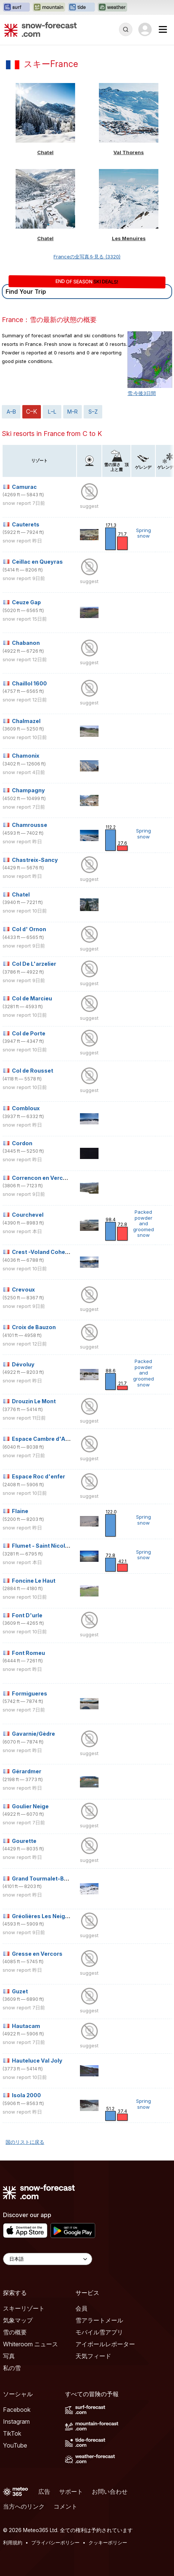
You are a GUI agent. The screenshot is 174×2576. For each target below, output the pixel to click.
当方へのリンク (24, 2506)
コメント (65, 2506)
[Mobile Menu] (163, 29)
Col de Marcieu (32, 998)
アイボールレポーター (105, 2344)
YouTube (15, 2445)
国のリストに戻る (25, 2142)
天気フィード (93, 2356)
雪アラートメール (99, 2320)
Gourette (24, 1841)
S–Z (93, 411)
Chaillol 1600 (29, 683)
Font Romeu (28, 1653)
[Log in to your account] (145, 29)
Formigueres (29, 1693)
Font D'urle (27, 1615)
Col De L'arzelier (34, 964)
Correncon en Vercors (42, 1178)
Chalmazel (26, 721)
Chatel (45, 152)
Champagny (28, 790)
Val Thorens (128, 152)
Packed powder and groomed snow (143, 1223)
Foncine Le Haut (33, 1580)
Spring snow (143, 533)
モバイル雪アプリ (99, 2332)
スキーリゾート (24, 2308)
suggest (89, 506)
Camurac (24, 487)
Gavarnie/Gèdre (33, 1733)
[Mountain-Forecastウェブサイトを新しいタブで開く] (49, 7)
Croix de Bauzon (34, 1327)
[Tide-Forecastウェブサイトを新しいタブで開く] (81, 7)
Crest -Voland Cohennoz (45, 1252)
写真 (9, 2356)
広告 (44, 2491)
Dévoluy (23, 1364)
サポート (71, 2491)
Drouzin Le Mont (34, 1401)
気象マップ (18, 2320)
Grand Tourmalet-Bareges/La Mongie (62, 1878)
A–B (11, 411)
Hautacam (26, 2026)
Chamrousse (29, 825)
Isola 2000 (26, 2095)
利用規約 (12, 2542)
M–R (72, 411)
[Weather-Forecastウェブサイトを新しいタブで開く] (112, 7)
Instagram (16, 2421)
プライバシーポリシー (55, 2542)
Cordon (22, 1143)
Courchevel (28, 1214)
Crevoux (23, 1289)
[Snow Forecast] (40, 29)
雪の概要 (15, 2332)
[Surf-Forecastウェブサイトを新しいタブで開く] (16, 7)
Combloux (26, 1108)
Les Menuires (129, 238)
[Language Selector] (47, 2259)
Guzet (20, 1991)
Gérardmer (26, 1771)
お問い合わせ (110, 2491)
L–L (52, 411)
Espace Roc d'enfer (38, 1476)
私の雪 (12, 2368)
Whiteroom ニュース (30, 2344)
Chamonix (25, 755)
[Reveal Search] (125, 29)
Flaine (20, 1511)
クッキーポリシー (107, 2542)
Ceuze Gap (26, 602)
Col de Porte (28, 1033)
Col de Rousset (32, 1070)
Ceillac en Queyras (37, 561)
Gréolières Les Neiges (42, 1916)
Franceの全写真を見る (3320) (87, 256)
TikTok (12, 2433)
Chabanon (26, 643)
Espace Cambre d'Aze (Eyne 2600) (59, 1439)
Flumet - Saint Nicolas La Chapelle (58, 1545)
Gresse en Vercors (37, 1954)
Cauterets (25, 524)
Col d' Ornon (29, 929)
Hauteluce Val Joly (37, 2060)
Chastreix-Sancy (35, 860)
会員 (81, 2308)
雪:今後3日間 (142, 393)
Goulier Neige (30, 1806)
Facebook (16, 2409)
